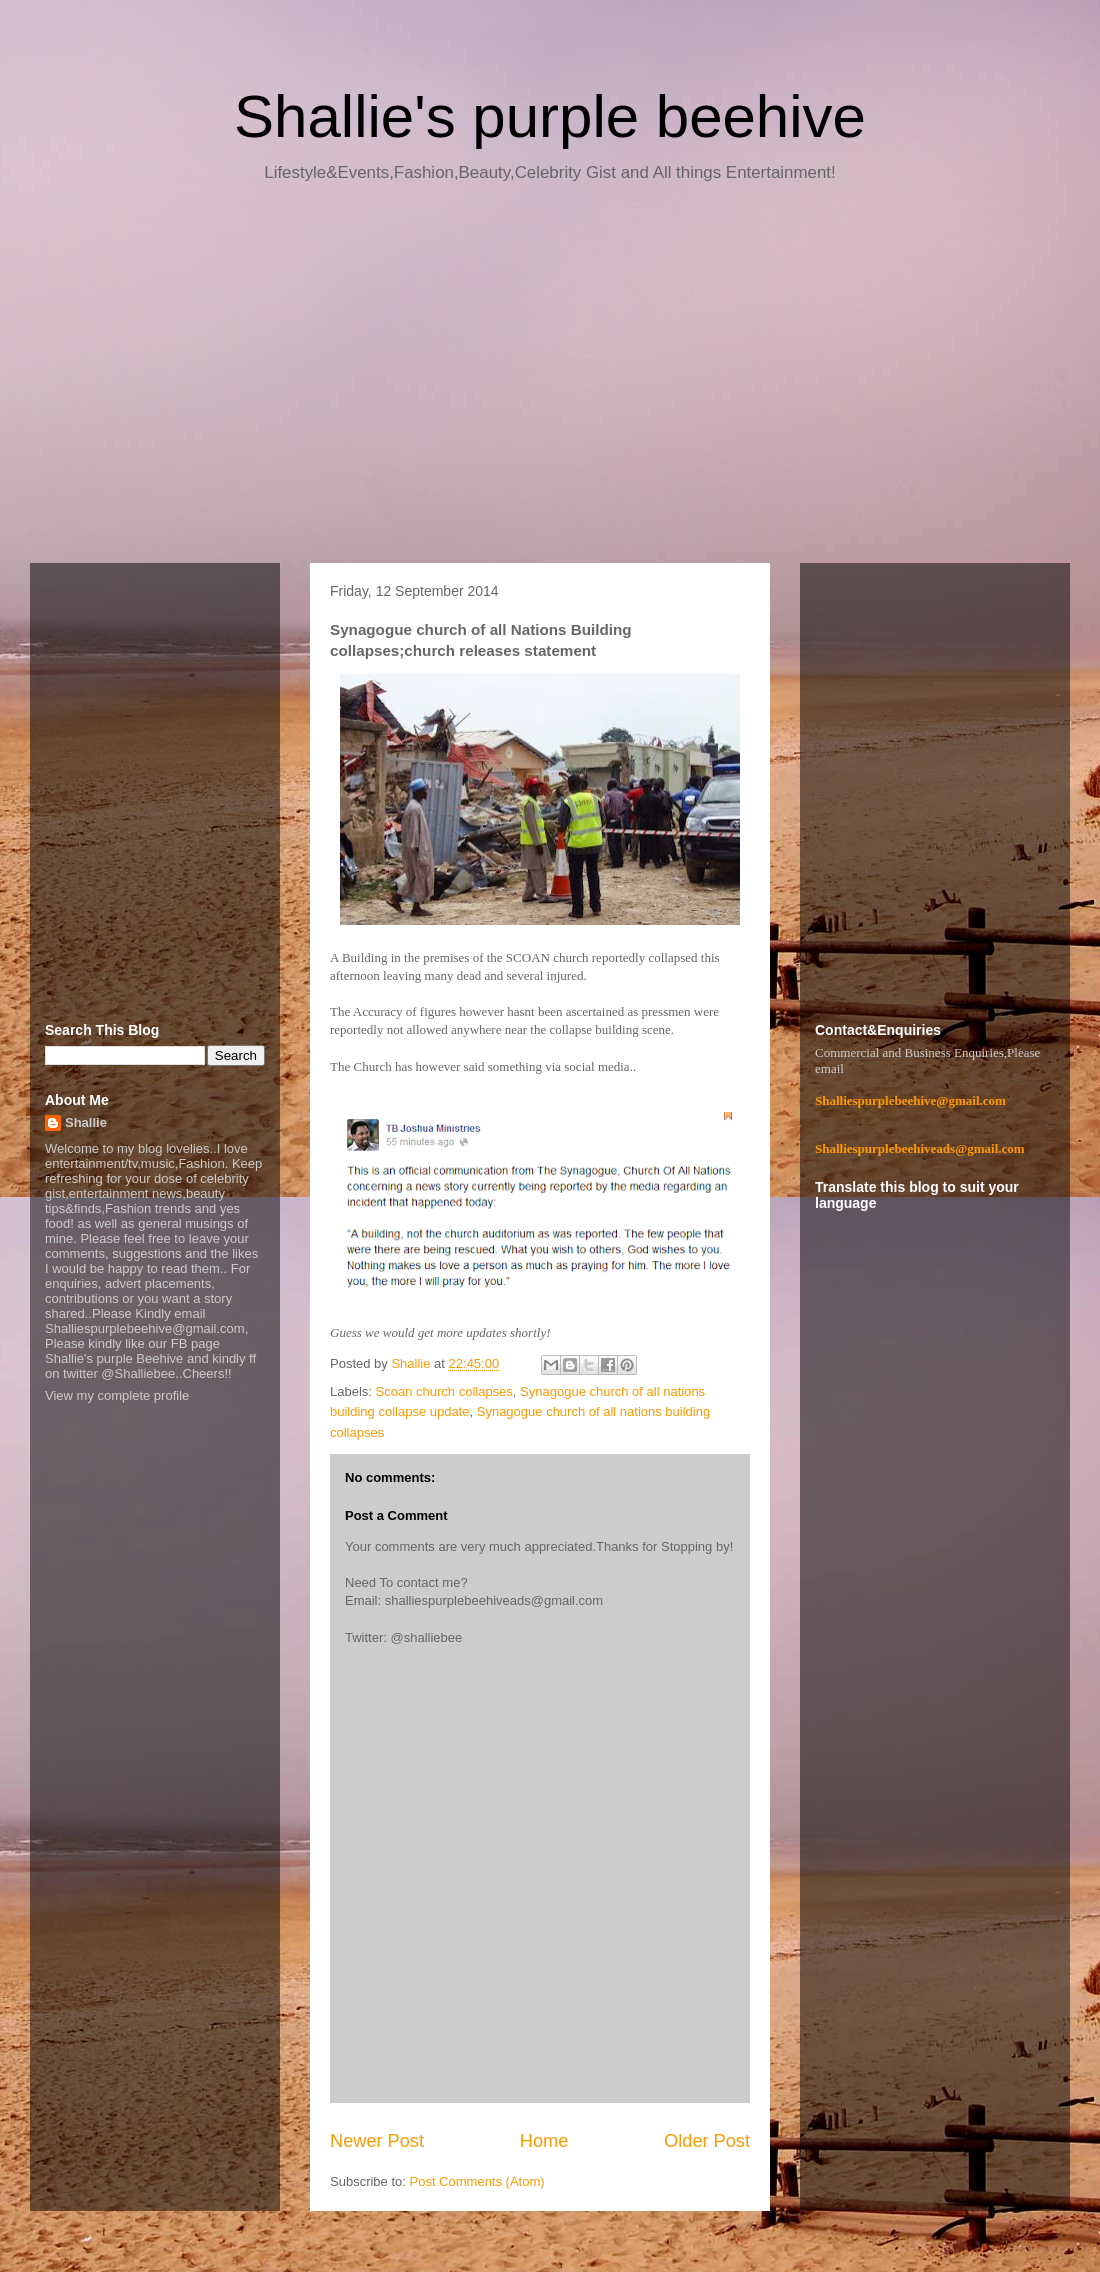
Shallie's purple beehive (550, 116)
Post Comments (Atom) (477, 2181)
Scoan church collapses (444, 1391)
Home (544, 2141)
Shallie (86, 1122)
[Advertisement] (550, 380)
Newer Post (377, 2141)
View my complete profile (117, 1395)
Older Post (707, 2141)
